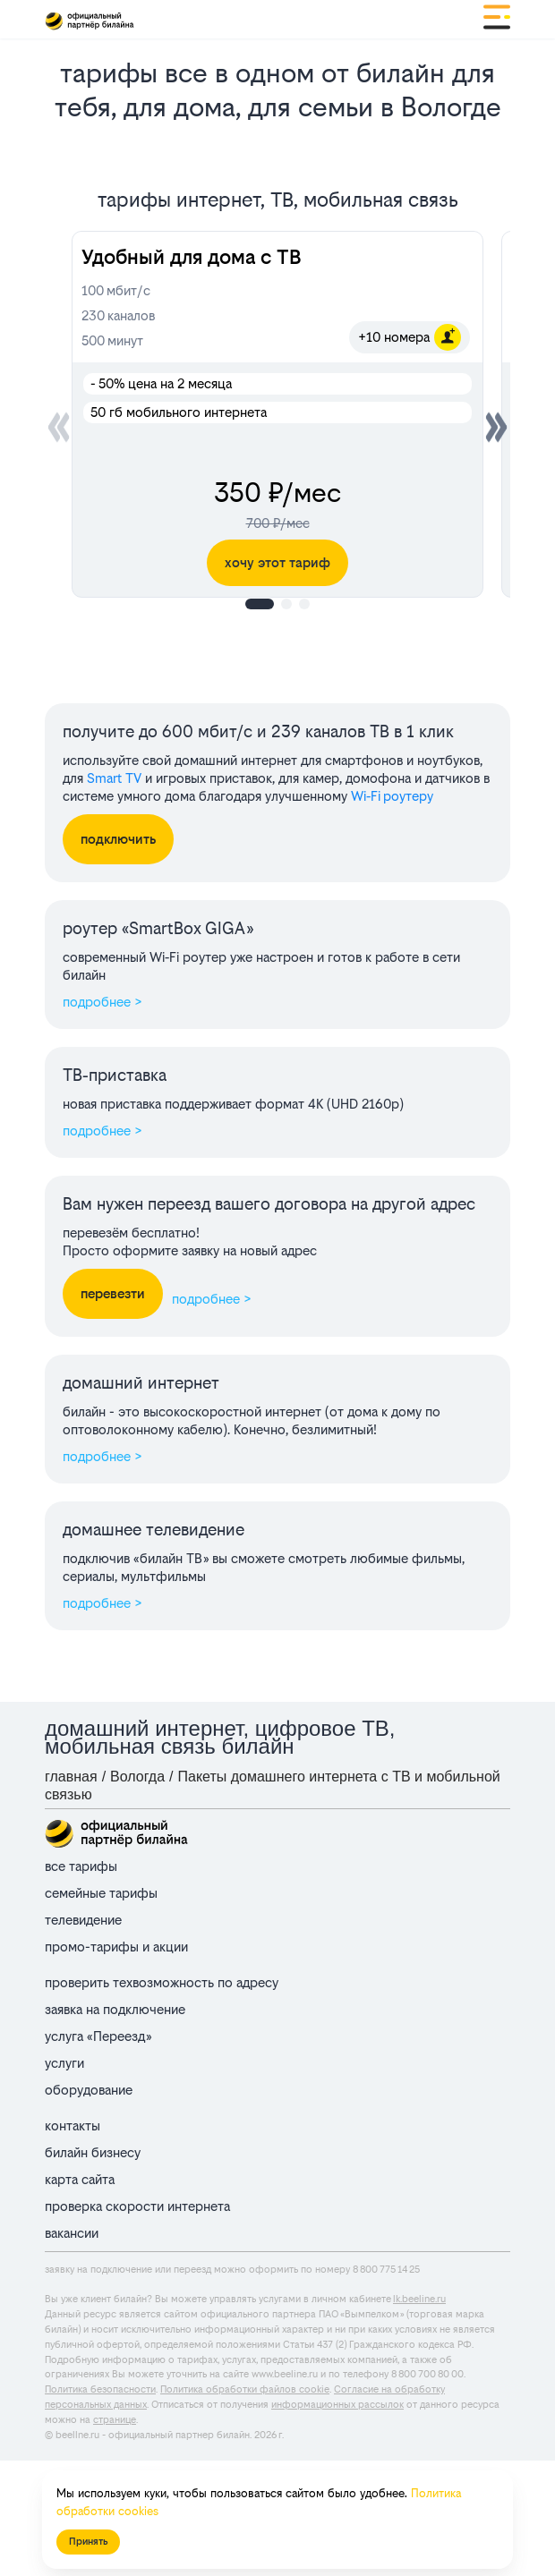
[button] (496, 426)
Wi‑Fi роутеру (392, 795)
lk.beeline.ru (419, 2299)
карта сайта (80, 2179)
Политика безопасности (100, 2389)
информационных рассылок (337, 2404)
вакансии (71, 2232)
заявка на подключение (115, 2009)
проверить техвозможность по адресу (161, 1982)
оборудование (88, 2089)
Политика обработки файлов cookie (244, 2389)
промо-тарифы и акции (116, 1946)
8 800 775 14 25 (386, 2269)
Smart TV (114, 778)
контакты (72, 2125)
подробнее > (102, 1001)
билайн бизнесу (93, 2152)
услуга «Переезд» (98, 2036)
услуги (64, 2062)
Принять (88, 2541)
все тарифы (81, 1866)
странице (114, 2420)
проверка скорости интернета (137, 2206)
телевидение (83, 1919)
